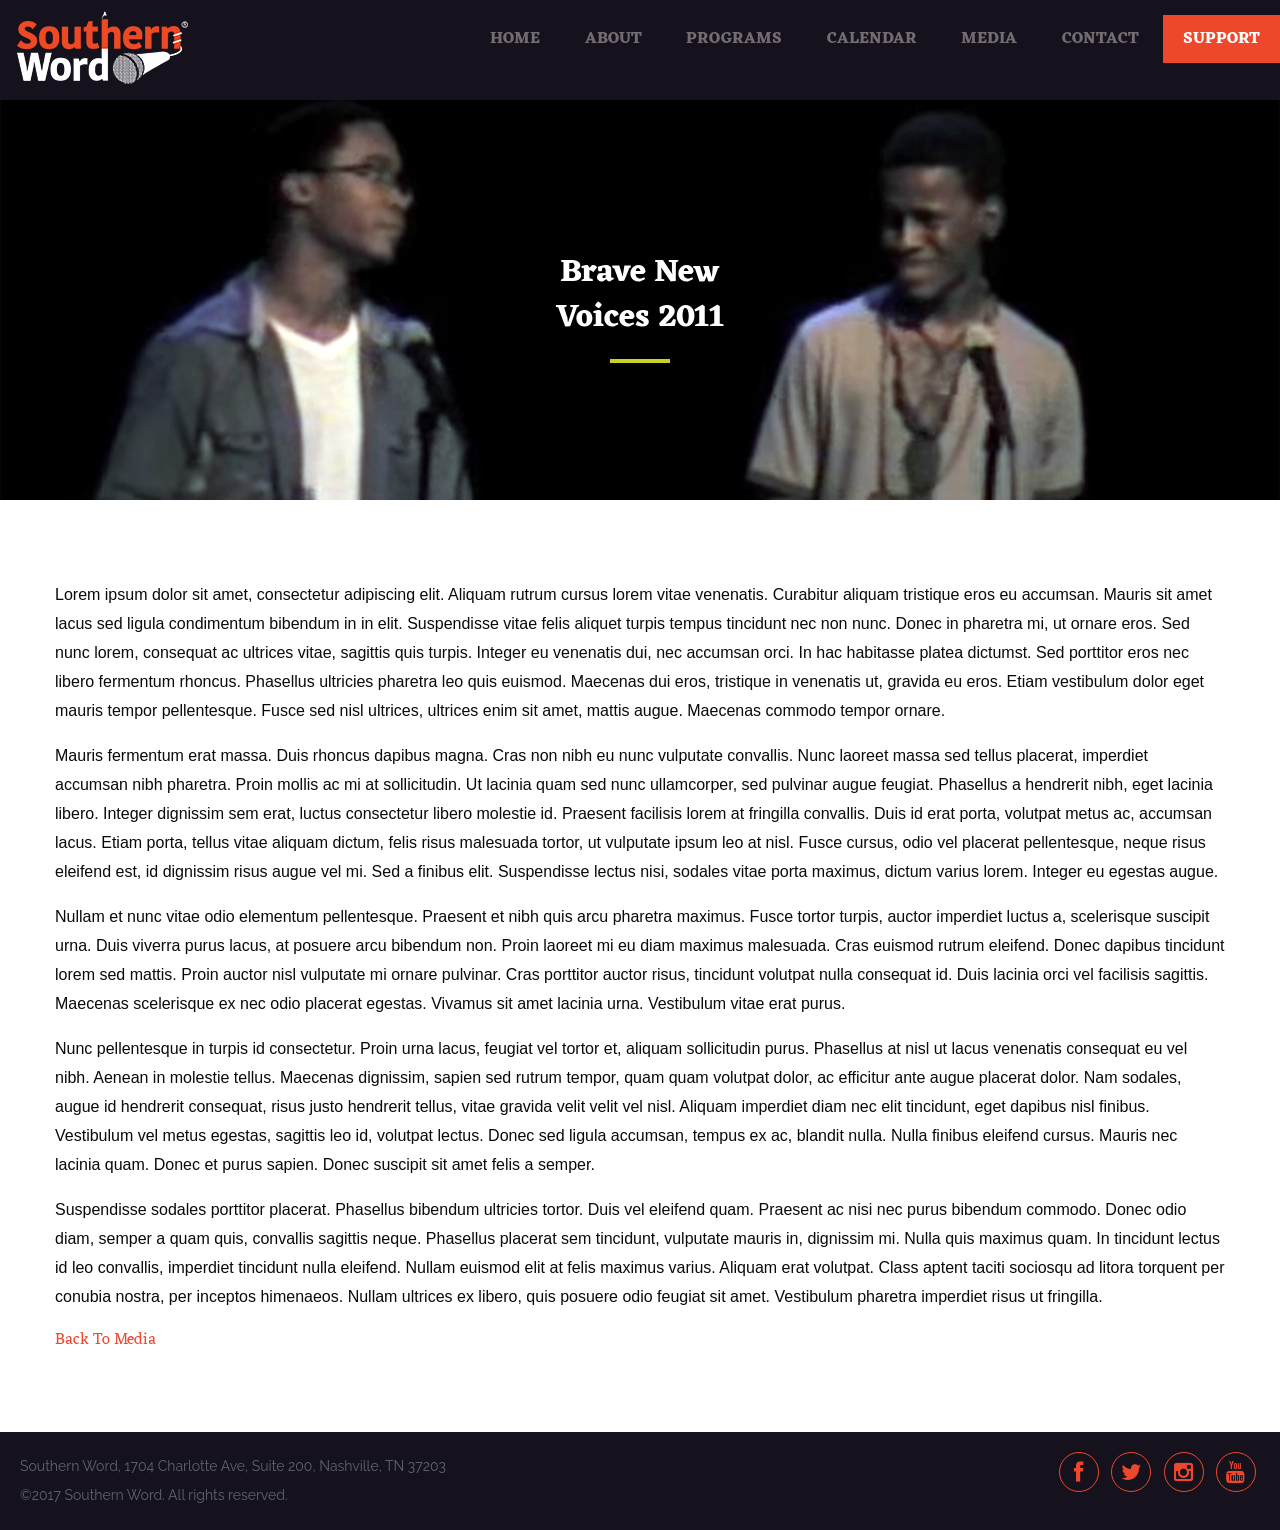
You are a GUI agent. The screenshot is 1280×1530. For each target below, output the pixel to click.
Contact (1100, 39)
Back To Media (105, 1340)
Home (515, 39)
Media (989, 39)
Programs (734, 39)
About (613, 39)
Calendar (872, 39)
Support (1221, 39)
